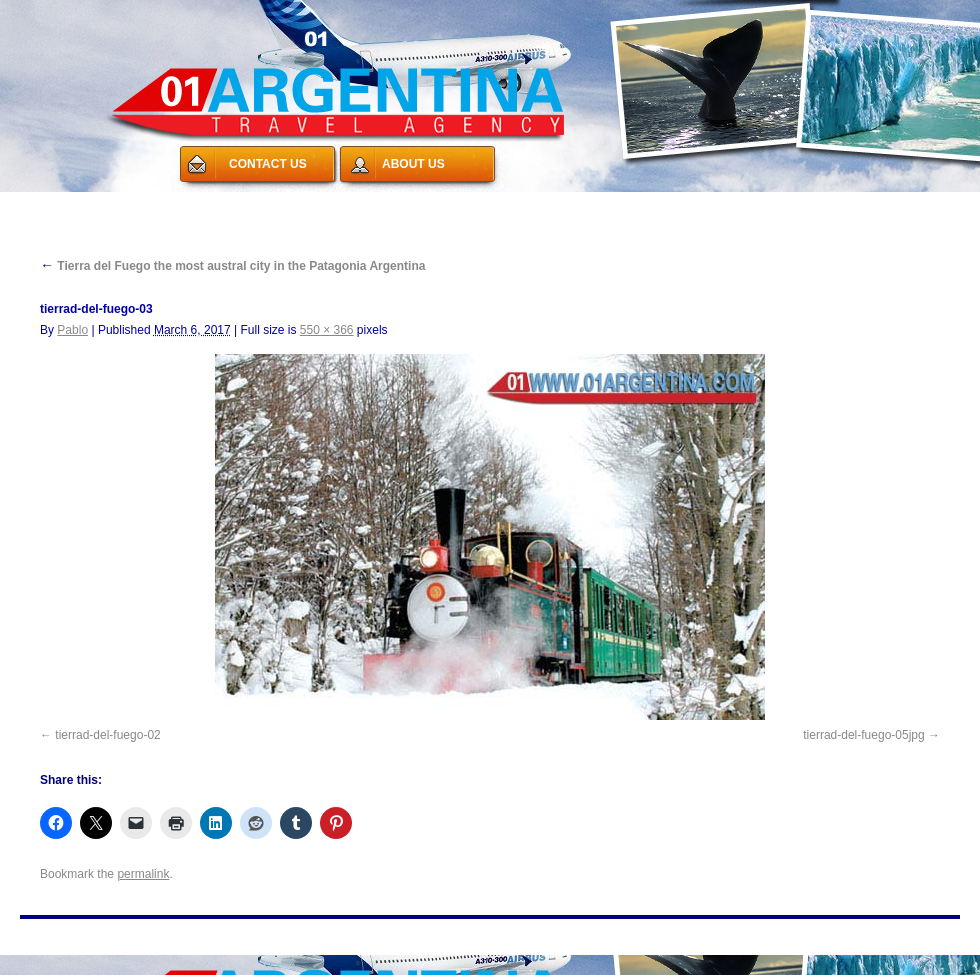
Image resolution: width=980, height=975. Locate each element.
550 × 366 (327, 330)
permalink (143, 874)
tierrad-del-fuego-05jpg (863, 735)
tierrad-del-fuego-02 (107, 735)
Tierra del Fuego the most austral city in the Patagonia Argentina (232, 266)
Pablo (72, 330)
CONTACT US (268, 164)
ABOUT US (413, 164)
